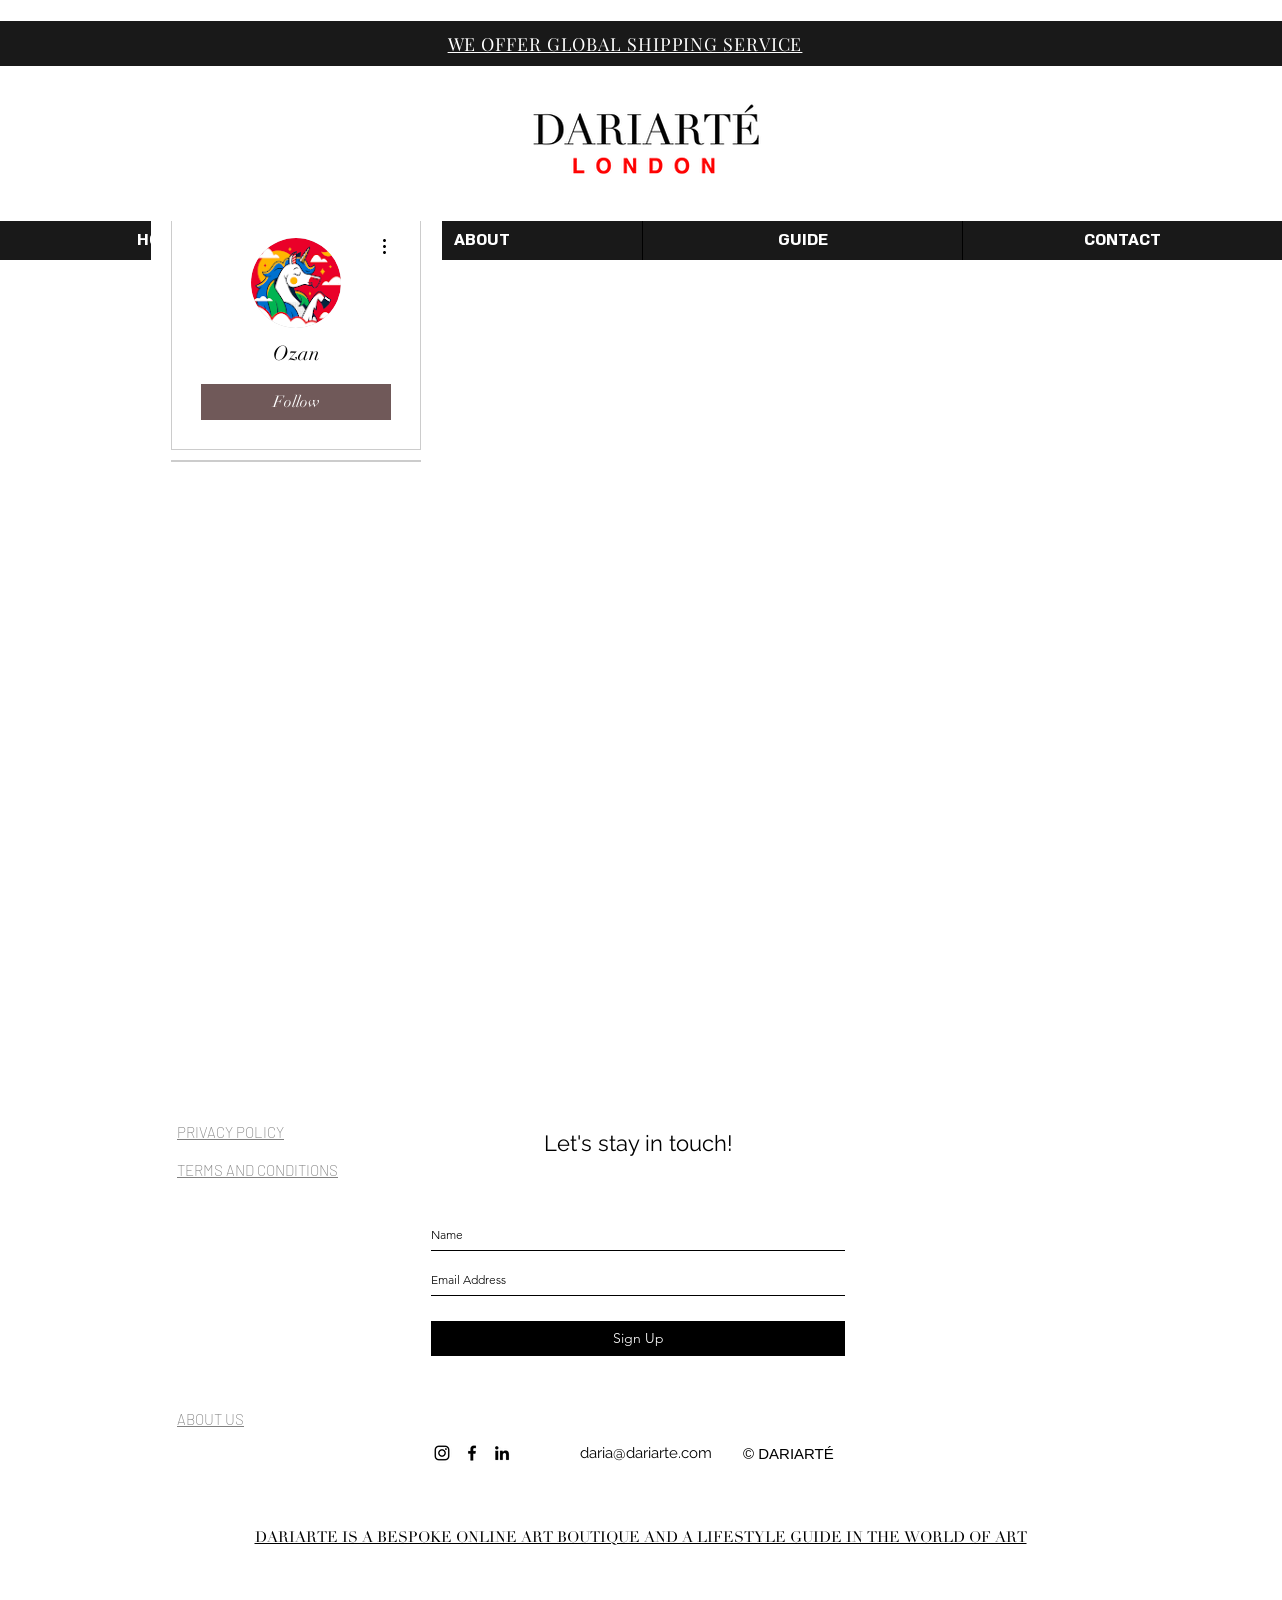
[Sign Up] (638, 1338)
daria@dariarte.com (646, 1453)
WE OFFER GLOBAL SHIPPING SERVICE (625, 44)
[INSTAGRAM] (442, 1453)
